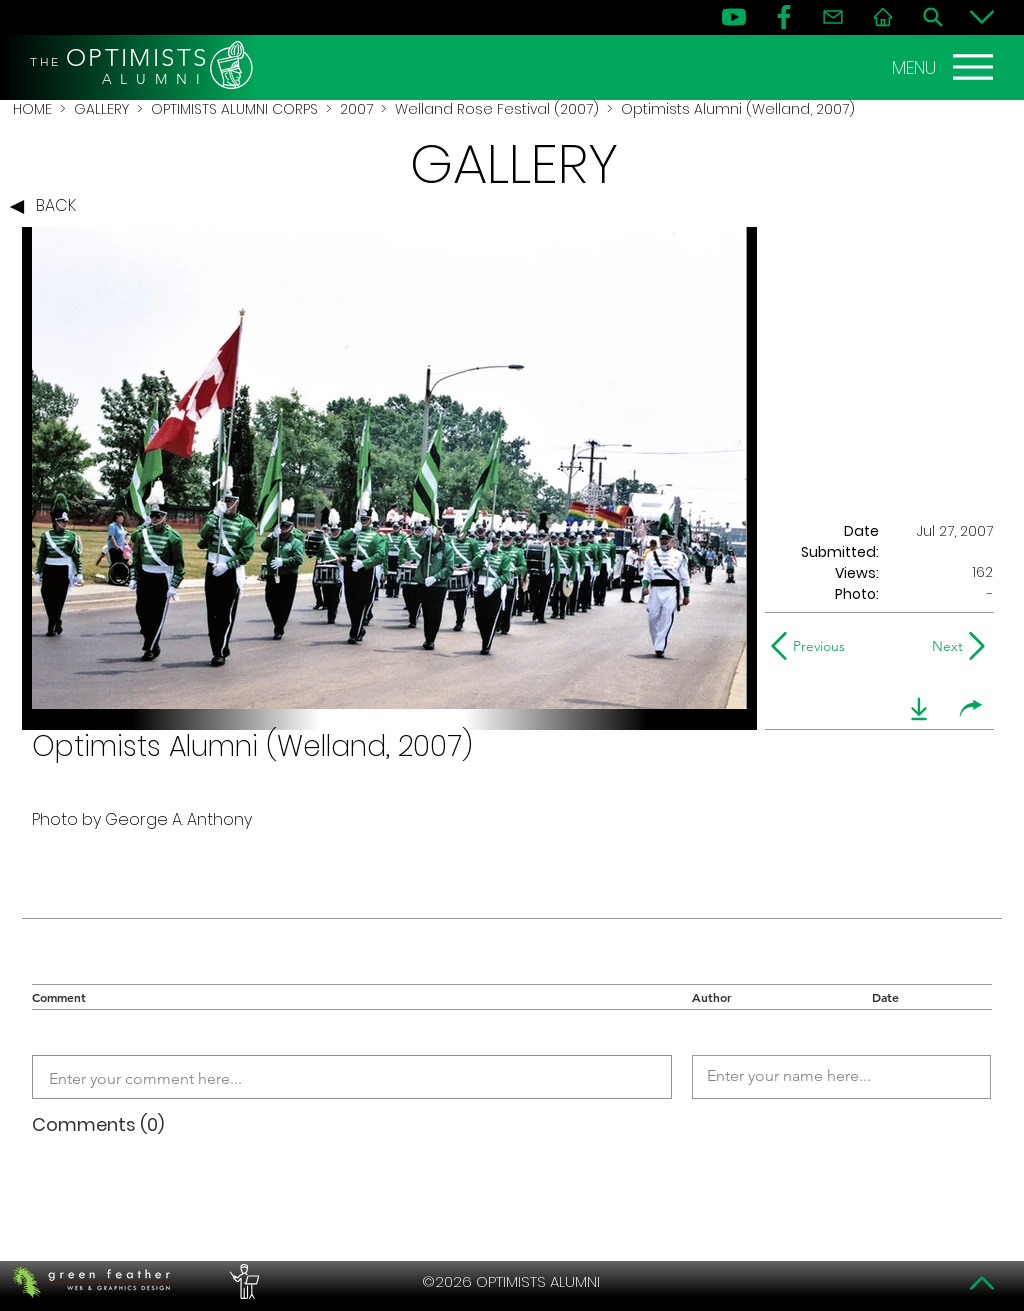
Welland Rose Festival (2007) (497, 109)
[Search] (933, 17)
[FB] (784, 17)
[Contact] (833, 17)
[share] (971, 709)
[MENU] (945, 67)
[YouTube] (734, 17)
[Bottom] (982, 17)
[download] (919, 709)
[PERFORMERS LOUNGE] (242, 1282)
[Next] (943, 646)
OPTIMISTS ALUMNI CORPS (234, 109)
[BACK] (48, 207)
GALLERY (101, 109)
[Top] (982, 1283)
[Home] (883, 17)
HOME (32, 109)
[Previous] (812, 646)
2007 (356, 109)
